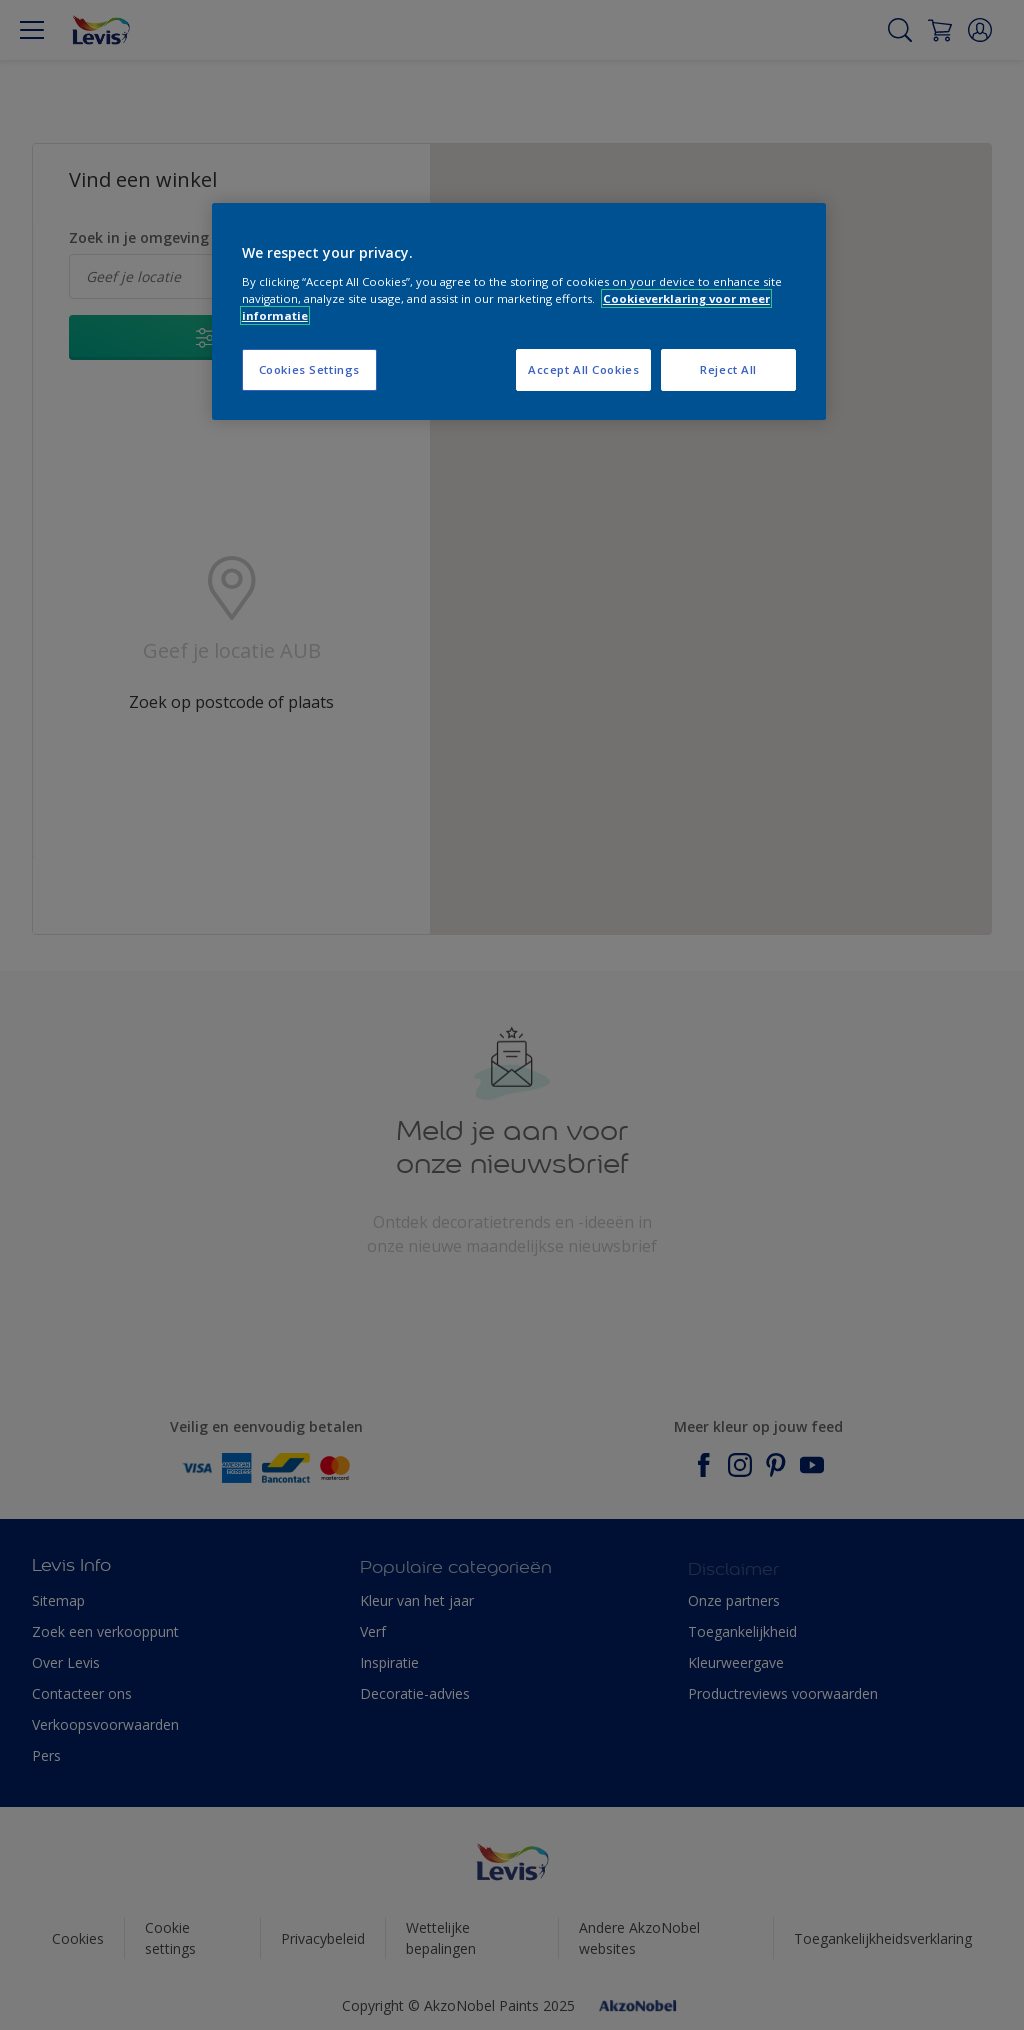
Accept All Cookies (583, 369)
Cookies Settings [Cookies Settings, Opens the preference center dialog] (309, 369)
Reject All (728, 369)
